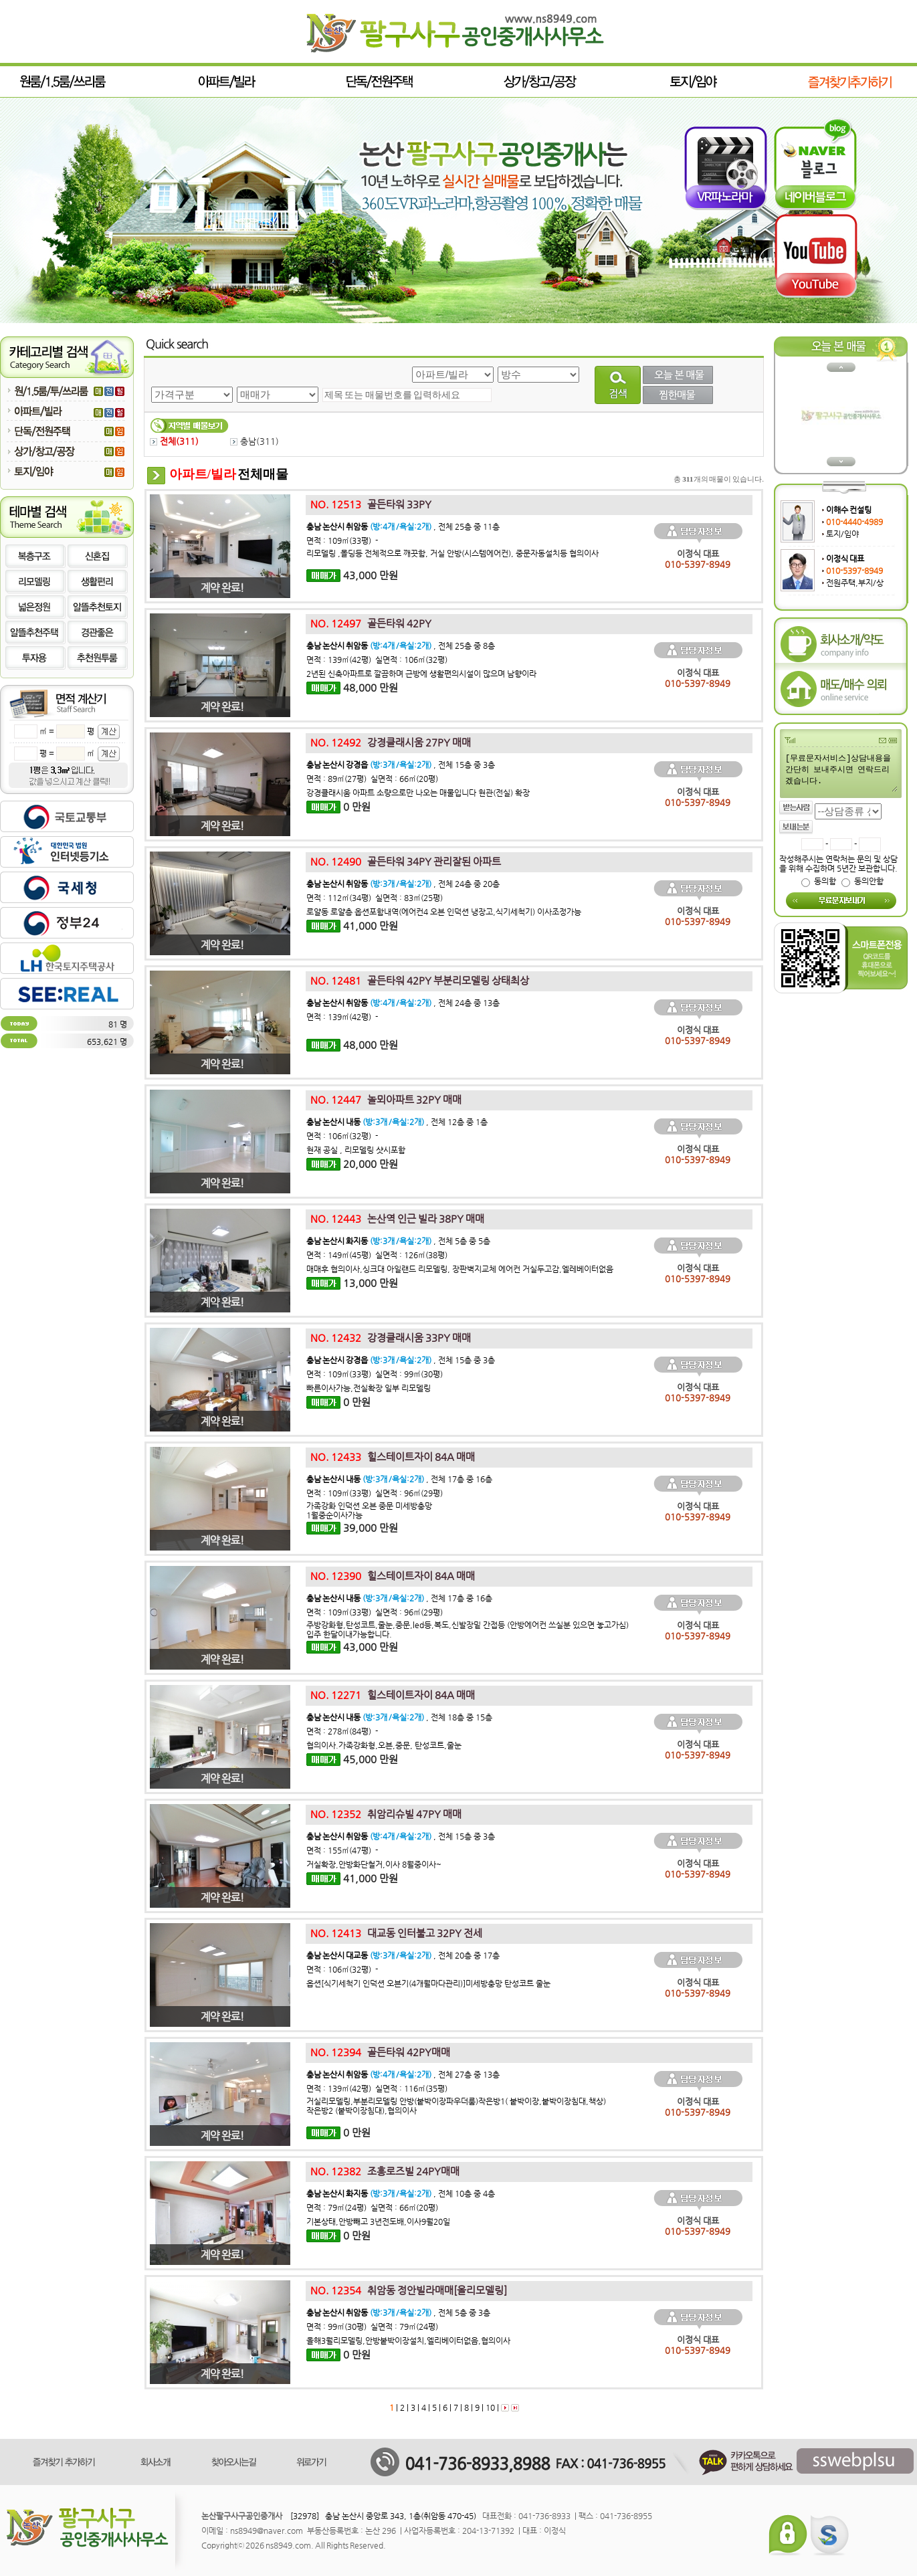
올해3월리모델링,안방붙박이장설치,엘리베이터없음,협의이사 (408, 2340)
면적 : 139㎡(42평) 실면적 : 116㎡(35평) (376, 2088)
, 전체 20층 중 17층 (403, 1955)
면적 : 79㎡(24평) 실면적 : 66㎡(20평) (372, 2207)
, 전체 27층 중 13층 (403, 2074)
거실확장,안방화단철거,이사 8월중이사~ (373, 1864)
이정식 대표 (845, 558)
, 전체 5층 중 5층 (398, 1241)
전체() (174, 441)
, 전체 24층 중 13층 (403, 1002)
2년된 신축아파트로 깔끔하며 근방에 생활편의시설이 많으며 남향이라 (422, 673)
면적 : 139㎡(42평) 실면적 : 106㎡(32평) (376, 659)
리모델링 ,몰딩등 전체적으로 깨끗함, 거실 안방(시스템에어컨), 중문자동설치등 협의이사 (452, 553)
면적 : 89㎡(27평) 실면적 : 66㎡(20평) (372, 778)
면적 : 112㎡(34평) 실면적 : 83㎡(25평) (374, 897)
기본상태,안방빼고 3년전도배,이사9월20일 (378, 2221)
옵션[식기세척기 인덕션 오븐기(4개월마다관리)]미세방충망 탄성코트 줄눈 (428, 1983)
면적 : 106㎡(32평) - (342, 1136)
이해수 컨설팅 (849, 509)
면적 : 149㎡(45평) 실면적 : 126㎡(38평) (376, 1255)
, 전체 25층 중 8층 (400, 645)
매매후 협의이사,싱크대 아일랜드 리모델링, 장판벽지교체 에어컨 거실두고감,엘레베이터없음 (459, 1269)
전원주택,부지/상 (855, 582)
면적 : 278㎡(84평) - (342, 1731)
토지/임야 (842, 533)
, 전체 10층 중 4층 (400, 2193)
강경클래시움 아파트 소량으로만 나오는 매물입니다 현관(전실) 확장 (419, 792)
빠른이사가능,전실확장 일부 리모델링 (368, 1388)
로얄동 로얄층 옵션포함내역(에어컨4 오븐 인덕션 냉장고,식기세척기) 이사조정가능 (443, 911)
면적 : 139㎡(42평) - (342, 1016)
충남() (254, 441)
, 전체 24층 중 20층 (403, 883)
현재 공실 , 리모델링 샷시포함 (355, 1150)
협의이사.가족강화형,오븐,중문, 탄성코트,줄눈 (384, 1745)
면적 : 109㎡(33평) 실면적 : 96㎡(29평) (374, 1493)
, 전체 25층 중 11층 (403, 526)
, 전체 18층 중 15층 (399, 1717)
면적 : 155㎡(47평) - (342, 1850)
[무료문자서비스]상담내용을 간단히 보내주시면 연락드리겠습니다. (841, 772)
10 (489, 2407)
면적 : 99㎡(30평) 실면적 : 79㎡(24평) (372, 2326)
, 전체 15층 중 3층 (400, 764)
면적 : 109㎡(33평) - (342, 540)
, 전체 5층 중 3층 (398, 2312)
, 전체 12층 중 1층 (397, 1121)
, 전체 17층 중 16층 (399, 1479)
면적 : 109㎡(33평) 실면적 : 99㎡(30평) (374, 1374)
